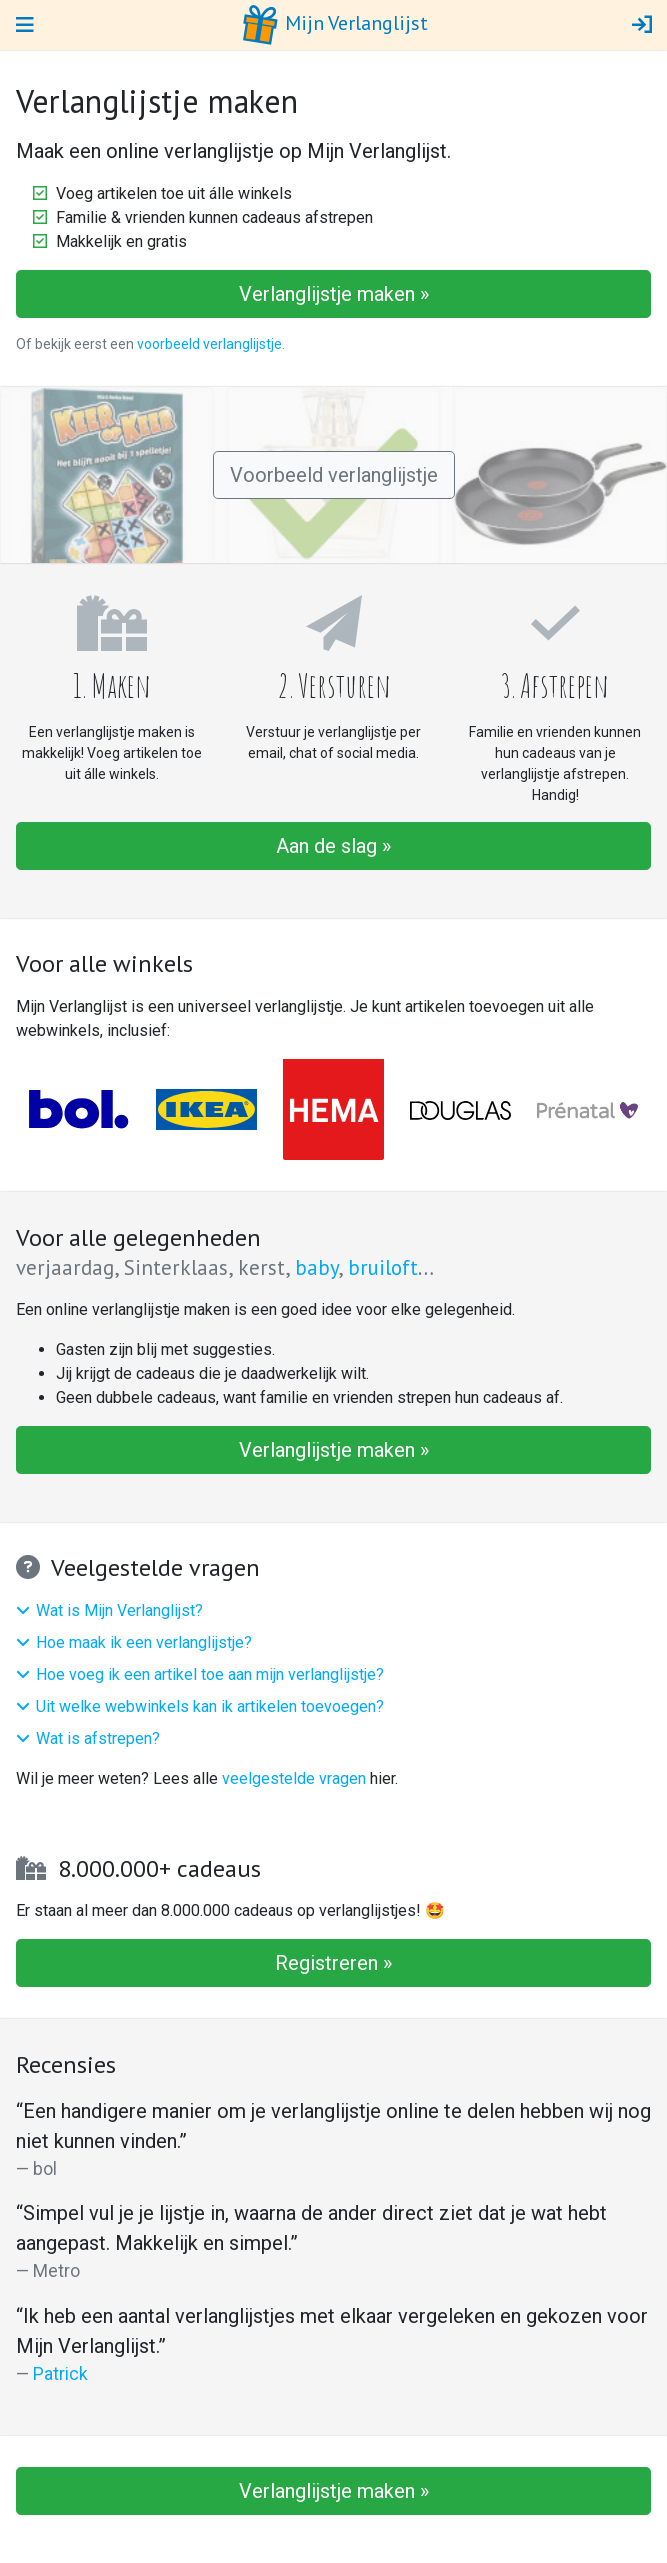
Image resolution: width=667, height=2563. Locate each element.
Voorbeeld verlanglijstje (334, 475)
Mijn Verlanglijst (334, 25)
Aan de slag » (333, 846)
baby (316, 1267)
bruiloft (383, 1267)
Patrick (60, 2374)
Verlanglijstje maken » (334, 294)
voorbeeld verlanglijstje (209, 344)
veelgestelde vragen (294, 1778)
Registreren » (333, 1963)
